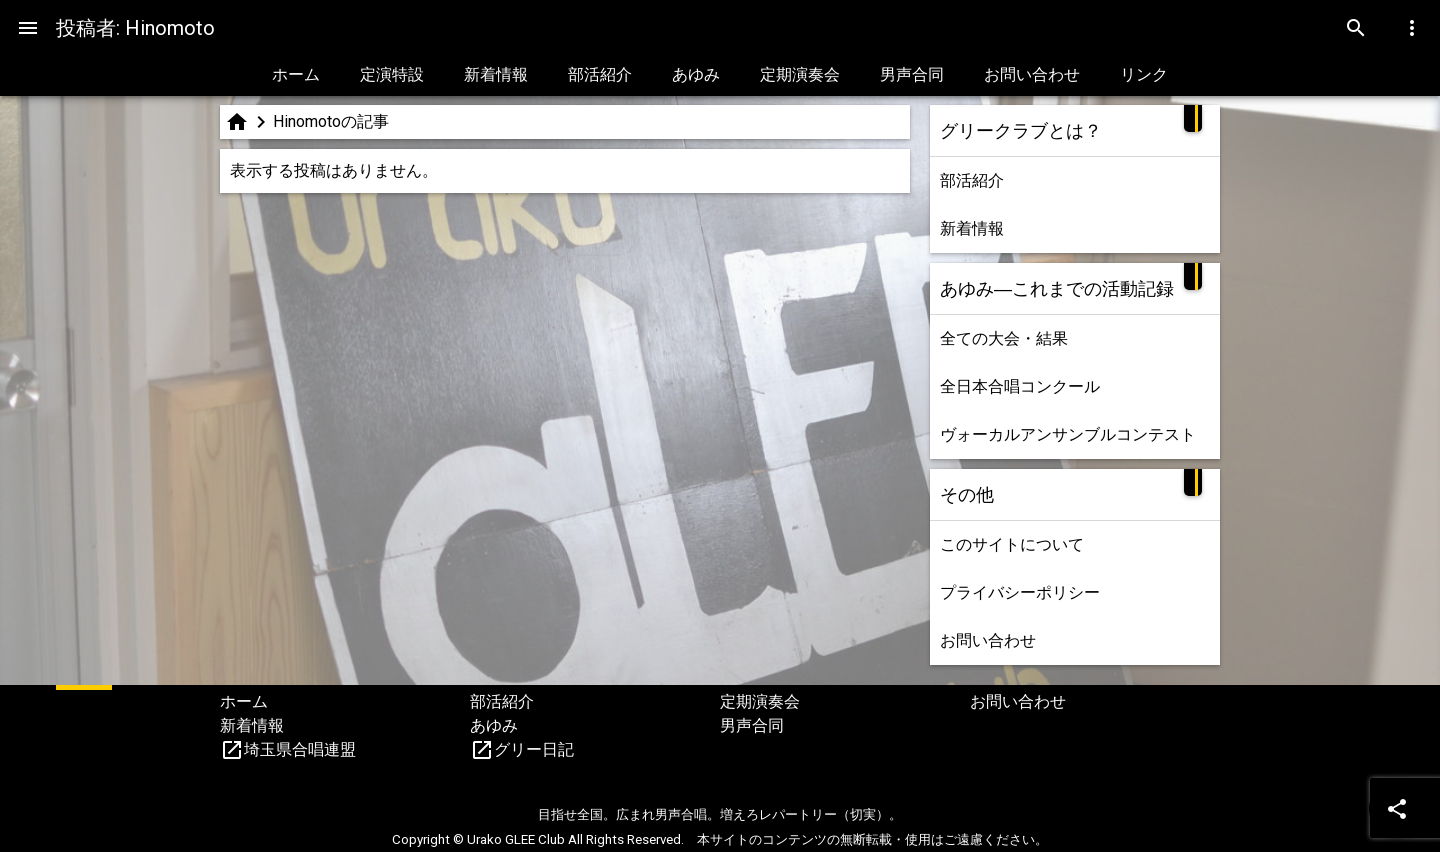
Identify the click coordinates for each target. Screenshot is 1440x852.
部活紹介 (600, 74)
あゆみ (696, 74)
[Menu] (28, 28)
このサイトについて (1012, 544)
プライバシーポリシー (1020, 592)
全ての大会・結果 (1004, 338)
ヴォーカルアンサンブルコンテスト (1068, 434)
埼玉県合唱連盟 (300, 749)
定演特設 (392, 74)
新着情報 (496, 74)
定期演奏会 (800, 74)
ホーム (296, 74)
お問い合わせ (1032, 74)
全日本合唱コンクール (1020, 386)
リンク (1144, 74)
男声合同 (912, 74)
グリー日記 (534, 749)
